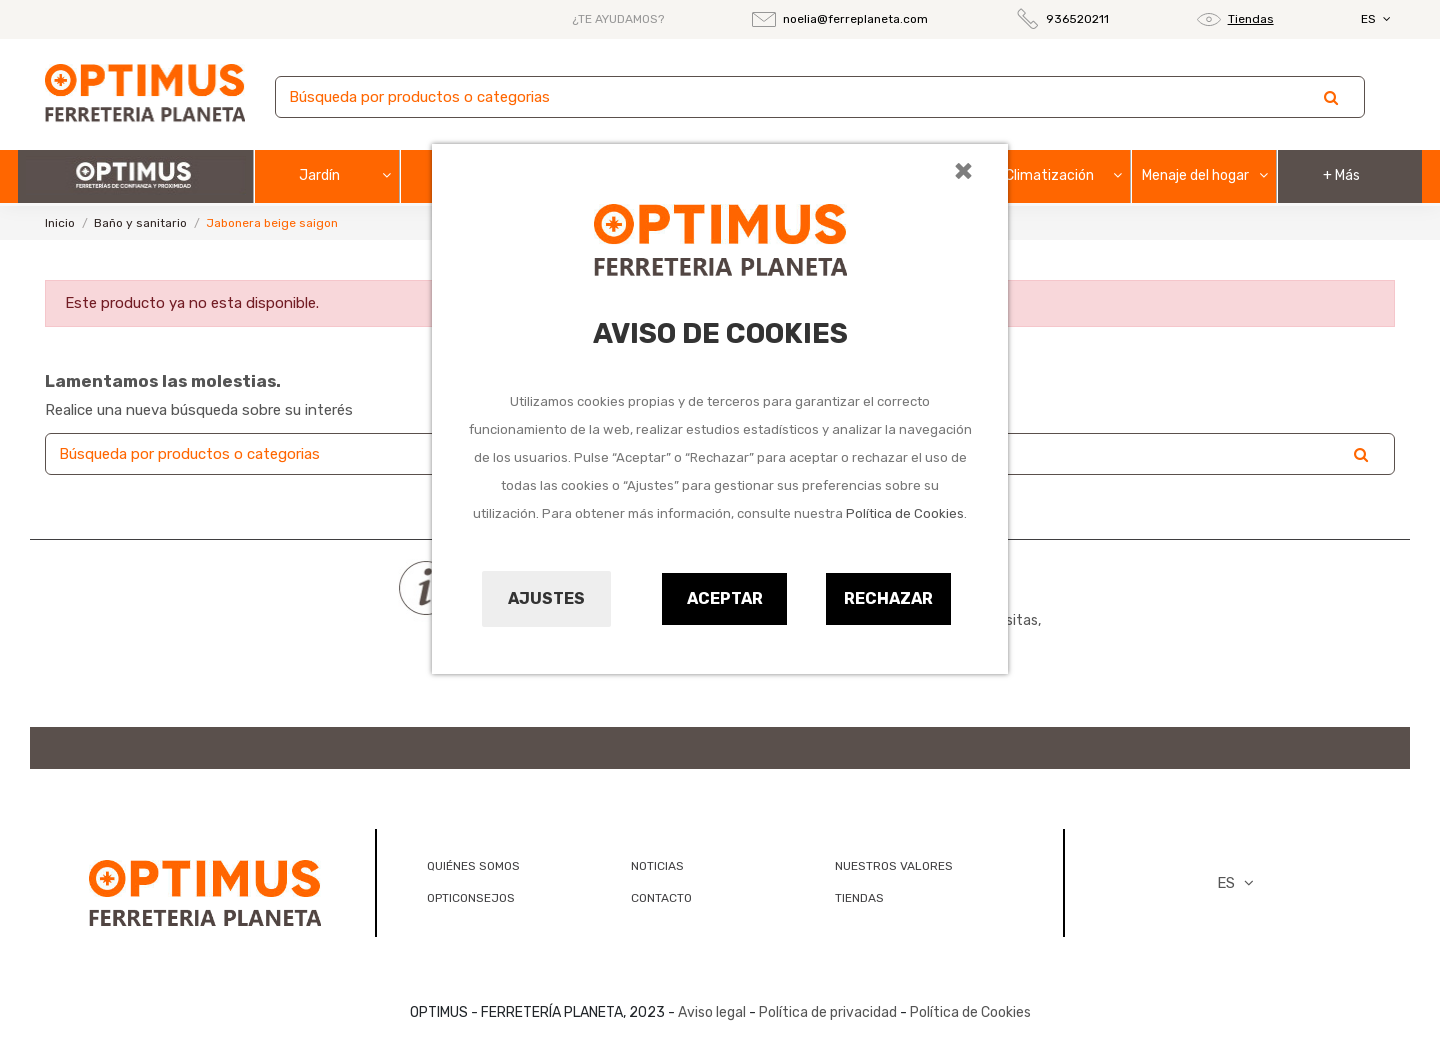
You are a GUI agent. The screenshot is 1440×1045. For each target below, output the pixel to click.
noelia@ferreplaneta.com (855, 19)
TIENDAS (859, 898)
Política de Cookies (905, 513)
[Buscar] (820, 97)
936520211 (1077, 19)
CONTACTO (661, 898)
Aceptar (725, 598)
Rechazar (888, 598)
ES (1377, 19)
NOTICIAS (657, 866)
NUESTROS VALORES (894, 866)
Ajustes (546, 598)
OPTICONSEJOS (471, 898)
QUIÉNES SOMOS (473, 866)
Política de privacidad (828, 1012)
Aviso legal (712, 1012)
